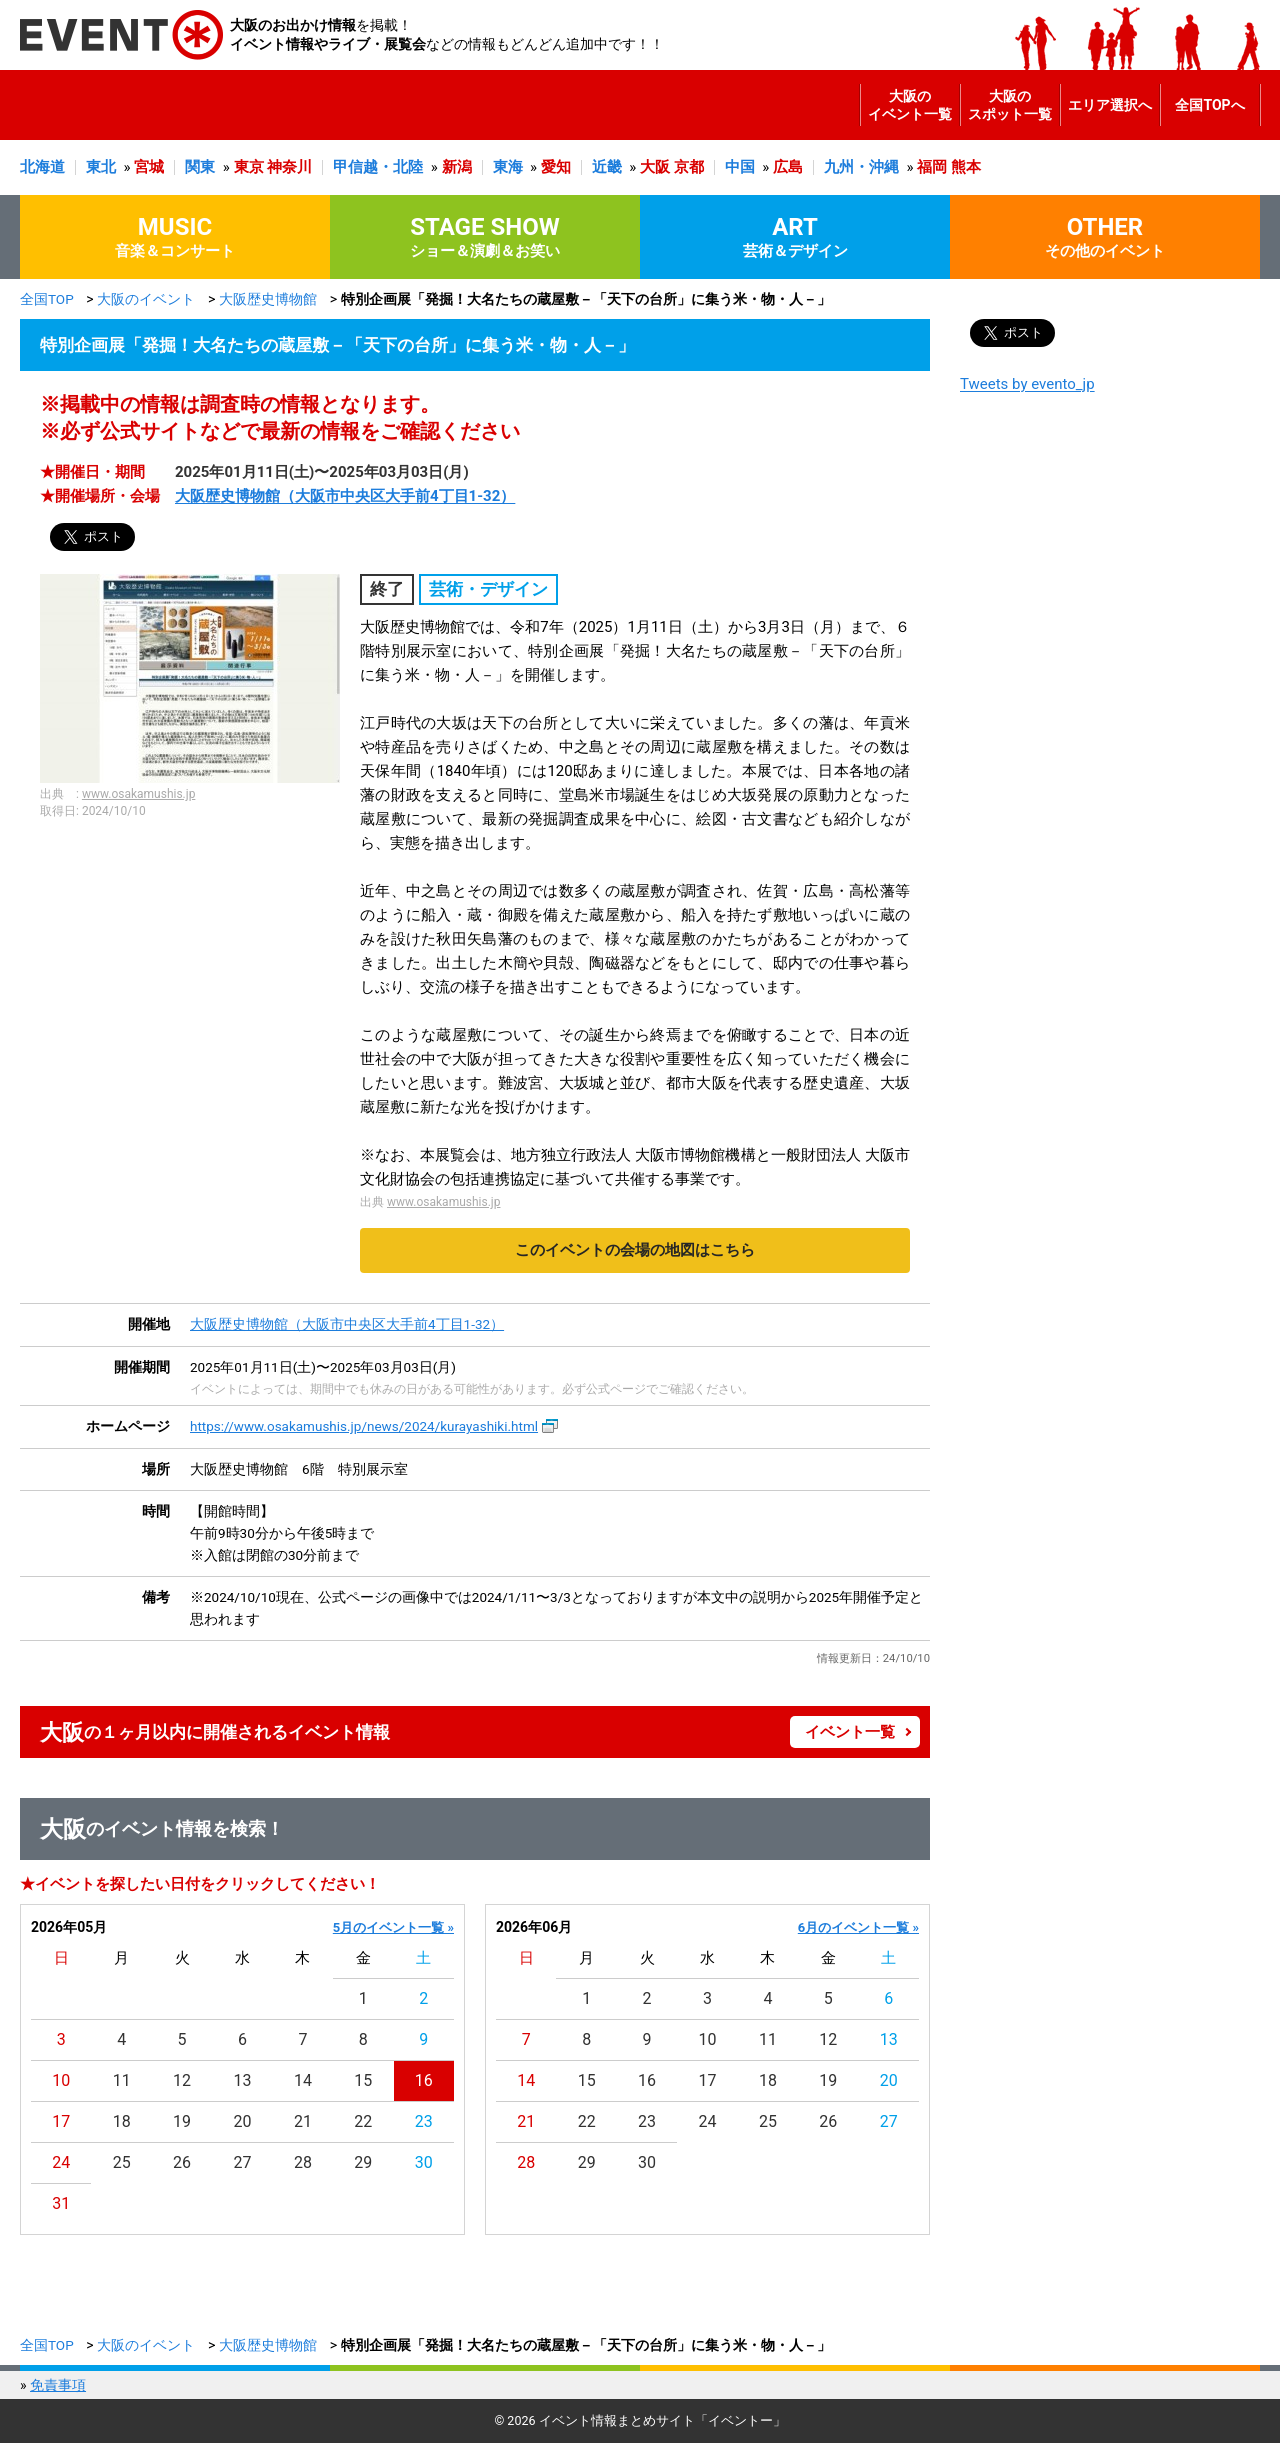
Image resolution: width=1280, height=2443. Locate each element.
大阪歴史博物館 (268, 299)
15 (363, 2080)
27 (243, 2162)
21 (303, 2121)
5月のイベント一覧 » (393, 1927)
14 (303, 2080)
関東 (200, 167)
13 (243, 2080)
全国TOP (47, 299)
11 (122, 2080)
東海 (508, 167)
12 (182, 2080)
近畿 (607, 167)
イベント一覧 (850, 1732)
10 (61, 2080)
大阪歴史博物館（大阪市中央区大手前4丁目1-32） (345, 496)
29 (363, 2162)
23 (424, 2121)
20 (243, 2121)
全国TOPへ (1209, 105)
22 (363, 2121)
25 (122, 2162)
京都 (689, 167)
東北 (101, 167)
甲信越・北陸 (378, 167)
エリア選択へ (1110, 105)
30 (424, 2162)
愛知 (556, 167)
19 (182, 2121)
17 (61, 2121)
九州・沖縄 (861, 167)
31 (61, 2203)
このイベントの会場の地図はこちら (635, 1250)
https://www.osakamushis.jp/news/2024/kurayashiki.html (364, 1426)
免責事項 (58, 2385)
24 (61, 2162)
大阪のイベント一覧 (910, 105)
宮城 (149, 167)
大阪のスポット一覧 (1010, 105)
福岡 (932, 167)
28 (303, 2162)
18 (122, 2121)
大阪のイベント (146, 299)
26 (182, 2162)
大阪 (655, 167)
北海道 (42, 167)
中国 (740, 167)
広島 (788, 167)
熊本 (966, 167)
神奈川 (289, 167)
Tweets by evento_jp (1027, 384)
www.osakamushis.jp (139, 794)
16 (424, 2080)
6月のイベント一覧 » (858, 1927)
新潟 (457, 167)
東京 (249, 167)
